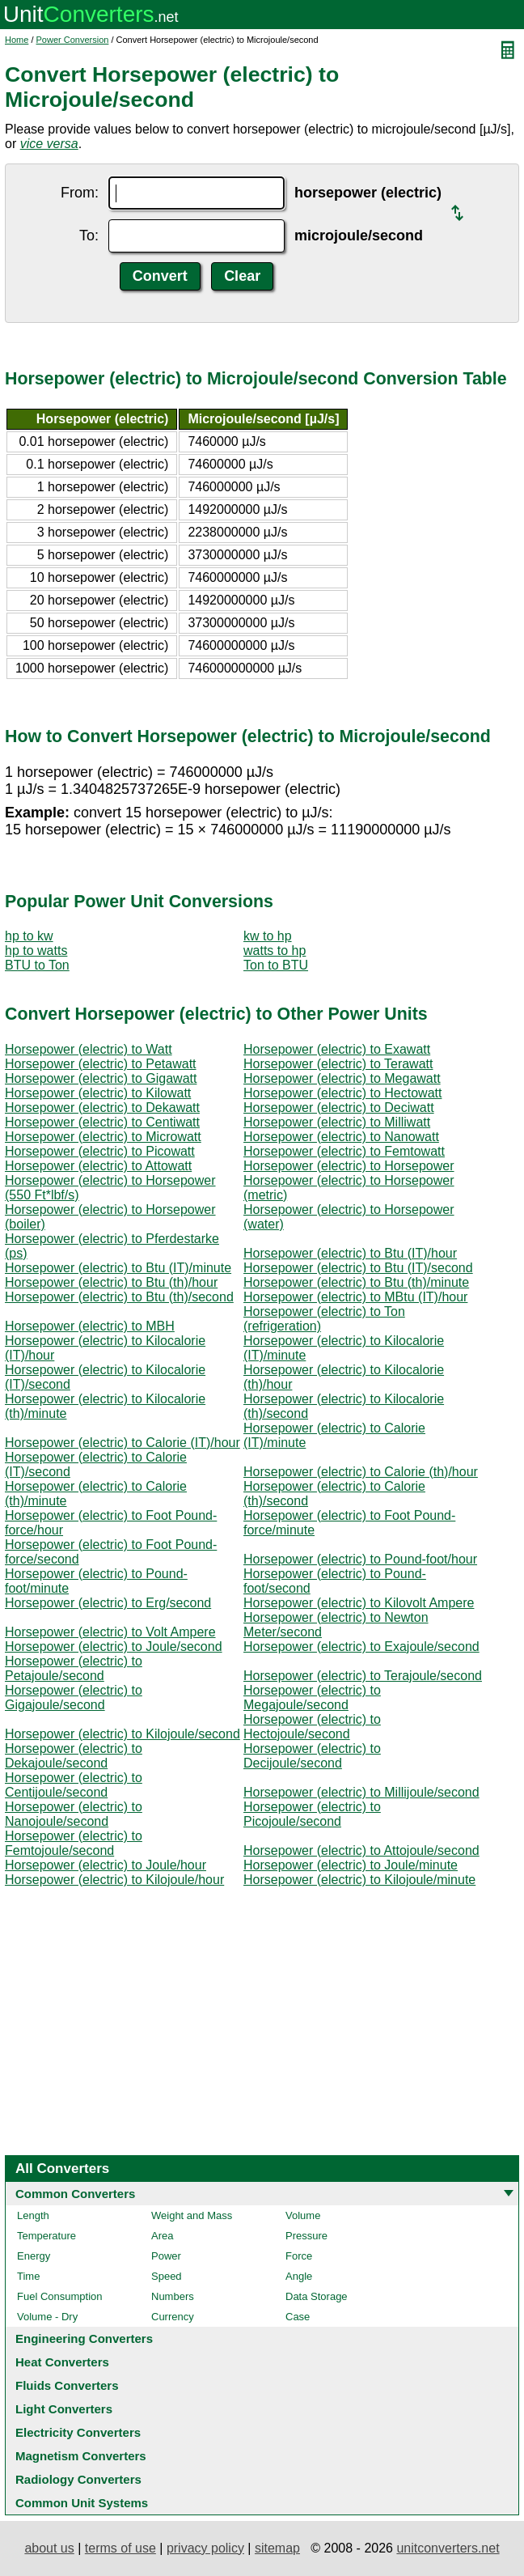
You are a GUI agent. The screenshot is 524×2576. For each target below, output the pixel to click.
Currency (172, 2317)
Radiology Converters (78, 2479)
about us (49, 2548)
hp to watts (36, 950)
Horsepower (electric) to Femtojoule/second (73, 1843)
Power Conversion (72, 40)
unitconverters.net (447, 2548)
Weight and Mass (191, 2215)
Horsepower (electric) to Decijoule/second (312, 1756)
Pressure (306, 2236)
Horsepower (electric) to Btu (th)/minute (356, 1282)
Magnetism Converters (80, 2456)
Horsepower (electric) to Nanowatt (341, 1137)
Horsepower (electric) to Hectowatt (342, 1093)
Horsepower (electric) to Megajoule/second (312, 1697)
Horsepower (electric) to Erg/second (108, 1603)
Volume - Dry (47, 2317)
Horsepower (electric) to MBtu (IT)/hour (355, 1297)
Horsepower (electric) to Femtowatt (344, 1151)
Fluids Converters (67, 2385)
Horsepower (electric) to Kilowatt (98, 1093)
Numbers (172, 2296)
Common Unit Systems (81, 2503)
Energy (33, 2256)
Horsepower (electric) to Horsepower (348, 1166)
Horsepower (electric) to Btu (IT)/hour (350, 1253)
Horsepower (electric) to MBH (90, 1326)
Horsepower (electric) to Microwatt (103, 1137)
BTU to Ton (37, 965)
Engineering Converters (84, 2338)
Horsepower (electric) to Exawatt (336, 1049)
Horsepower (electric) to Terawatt (338, 1064)
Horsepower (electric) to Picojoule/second (312, 1814)
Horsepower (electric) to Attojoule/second (361, 1850)
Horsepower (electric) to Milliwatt (336, 1122)
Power (166, 2256)
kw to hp (267, 936)
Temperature (46, 2236)
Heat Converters (62, 2362)
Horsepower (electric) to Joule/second (113, 1646)
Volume (302, 2215)
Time (28, 2276)
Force (298, 2256)
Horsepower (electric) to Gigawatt (100, 1078)
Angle (298, 2276)
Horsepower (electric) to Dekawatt (102, 1107)
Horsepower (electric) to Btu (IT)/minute (118, 1268)
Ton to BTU (275, 965)
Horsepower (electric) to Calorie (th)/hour (360, 1472)
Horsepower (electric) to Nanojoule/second (73, 1814)
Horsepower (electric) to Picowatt (100, 1151)
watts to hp (274, 950)
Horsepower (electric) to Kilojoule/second (122, 1734)
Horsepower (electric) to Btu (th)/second (119, 1297)
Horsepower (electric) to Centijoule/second (73, 1785)
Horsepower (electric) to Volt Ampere (110, 1632)
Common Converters (75, 2193)
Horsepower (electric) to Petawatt (100, 1064)
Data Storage (316, 2296)
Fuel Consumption (60, 2296)
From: (80, 193)
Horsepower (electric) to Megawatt (342, 1078)
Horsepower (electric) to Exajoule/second (361, 1646)
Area (162, 2236)
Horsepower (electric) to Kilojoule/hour (114, 1879)
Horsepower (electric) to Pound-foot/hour (360, 1559)
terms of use (120, 2548)
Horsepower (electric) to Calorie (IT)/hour (122, 1442)
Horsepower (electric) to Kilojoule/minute (359, 1879)
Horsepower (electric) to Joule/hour (105, 1865)
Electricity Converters (78, 2432)
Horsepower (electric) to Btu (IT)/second (358, 1268)
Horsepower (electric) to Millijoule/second (361, 1792)
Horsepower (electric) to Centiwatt (102, 1122)
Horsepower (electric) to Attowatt (98, 1166)
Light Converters (63, 2409)
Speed (166, 2276)
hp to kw (29, 936)
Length (33, 2215)
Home (16, 40)
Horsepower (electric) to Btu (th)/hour (111, 1282)
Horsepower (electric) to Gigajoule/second (73, 1697)
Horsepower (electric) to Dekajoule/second (73, 1756)
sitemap (277, 2548)
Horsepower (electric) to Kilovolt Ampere (358, 1603)
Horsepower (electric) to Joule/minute (350, 1865)
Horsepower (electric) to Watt (88, 1049)
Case (297, 2317)
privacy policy (205, 2548)
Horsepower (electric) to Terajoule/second (362, 1676)
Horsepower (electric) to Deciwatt (338, 1107)
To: (89, 235)
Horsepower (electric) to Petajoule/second (73, 1668)
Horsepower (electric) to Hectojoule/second (312, 1726)
